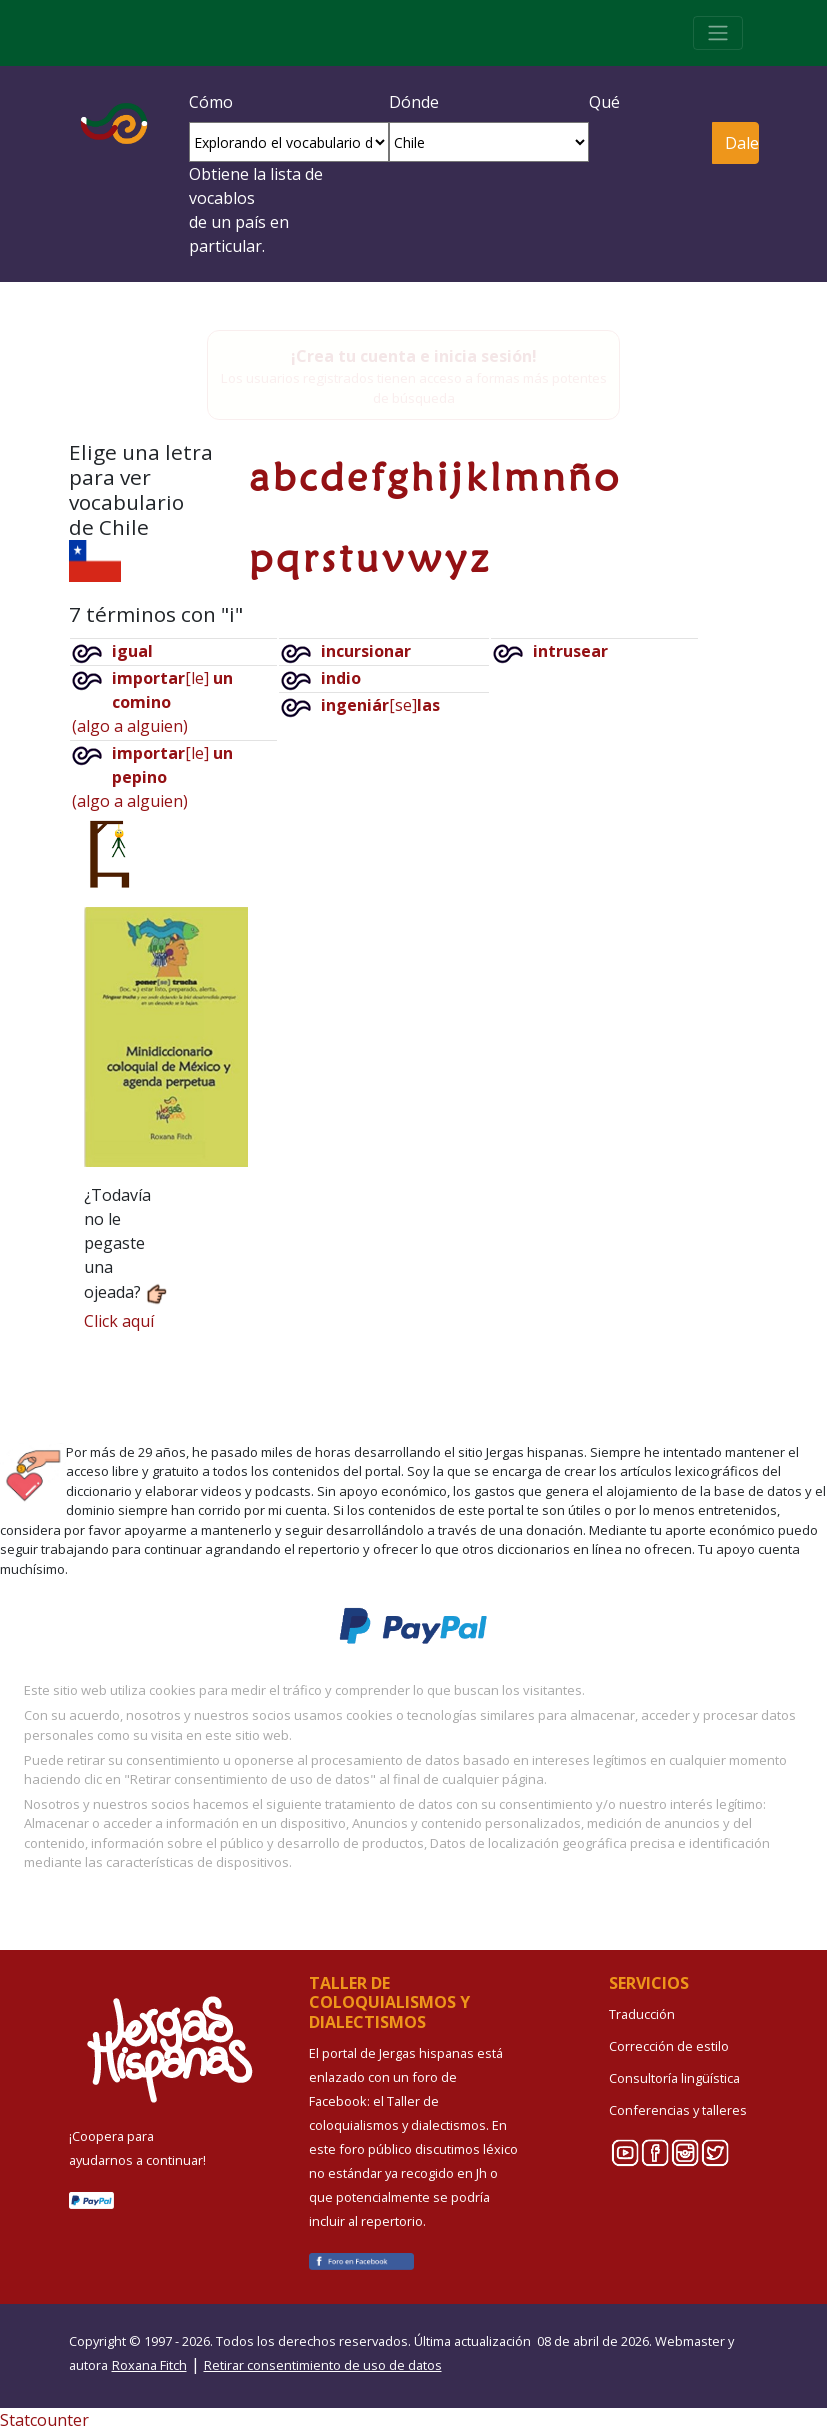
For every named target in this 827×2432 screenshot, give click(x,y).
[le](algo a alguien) (152, 702)
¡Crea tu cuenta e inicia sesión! (414, 356)
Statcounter (44, 2420)
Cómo (211, 102)
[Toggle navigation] (718, 33)
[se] (380, 705)
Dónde (414, 102)
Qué (604, 102)
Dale (741, 143)
